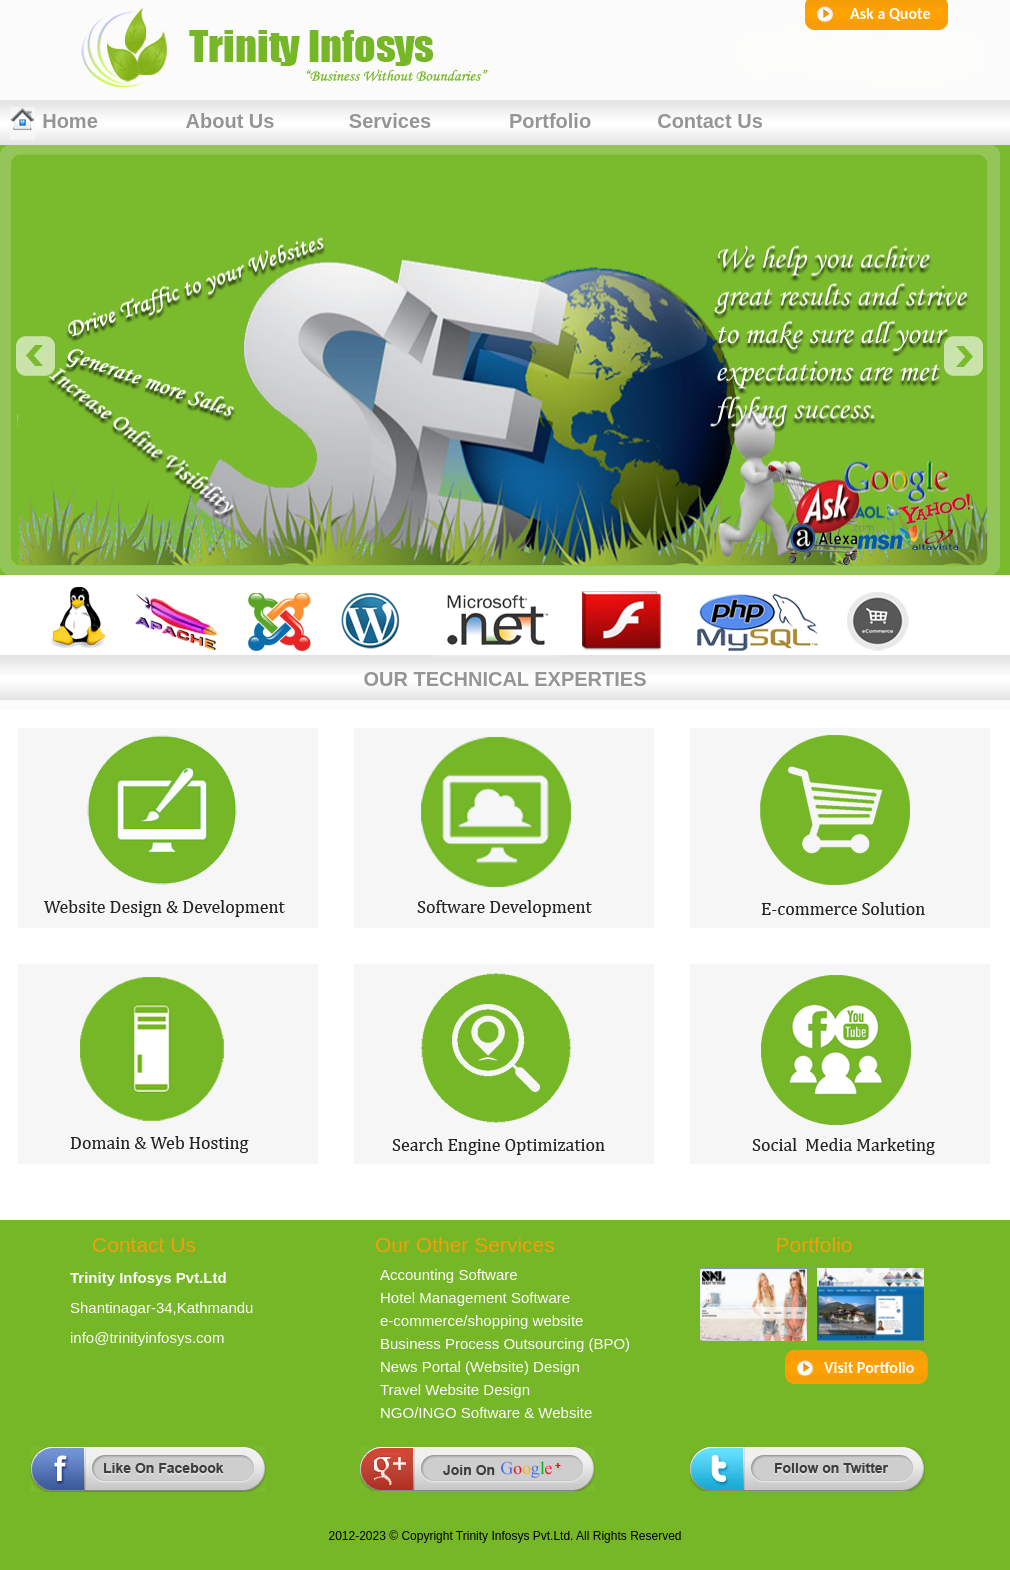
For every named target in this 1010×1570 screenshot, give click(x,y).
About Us (230, 121)
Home (70, 121)
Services (390, 121)
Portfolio (550, 121)
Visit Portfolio (869, 1367)
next (964, 356)
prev (36, 356)
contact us (710, 121)
